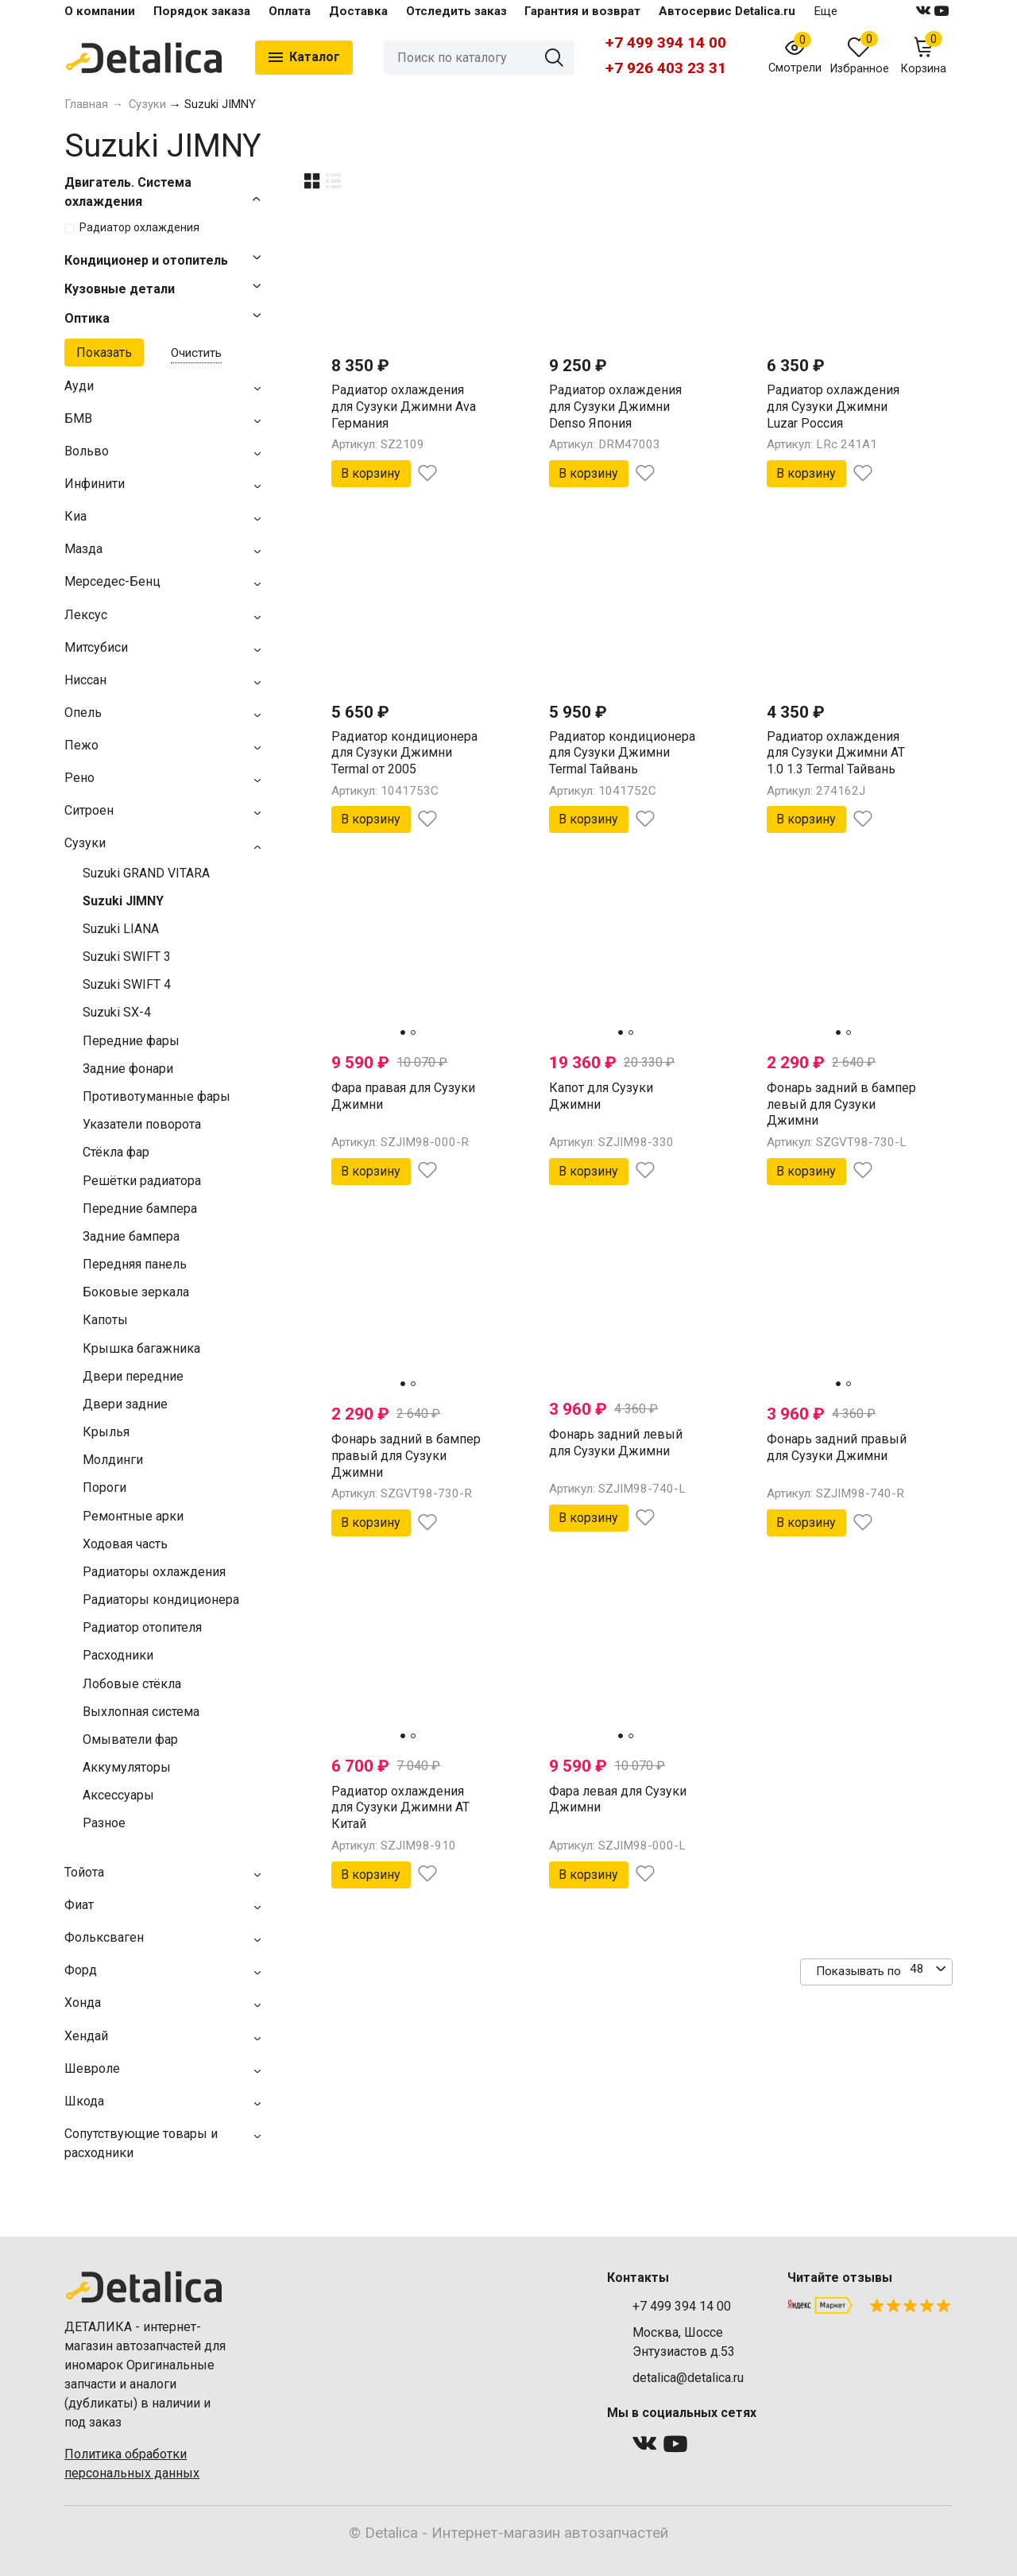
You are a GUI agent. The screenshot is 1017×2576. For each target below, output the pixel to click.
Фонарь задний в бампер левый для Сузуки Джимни (841, 1104)
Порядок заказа (201, 11)
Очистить (196, 353)
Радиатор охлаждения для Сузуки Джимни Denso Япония (615, 406)
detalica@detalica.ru (688, 2377)
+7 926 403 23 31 (665, 68)
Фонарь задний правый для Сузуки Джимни (837, 1447)
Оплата (290, 11)
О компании (99, 11)
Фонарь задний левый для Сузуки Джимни (616, 1442)
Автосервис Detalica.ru (727, 11)
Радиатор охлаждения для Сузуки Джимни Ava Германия (403, 406)
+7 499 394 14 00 (665, 42)
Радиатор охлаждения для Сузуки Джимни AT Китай (400, 1808)
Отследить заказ (456, 11)
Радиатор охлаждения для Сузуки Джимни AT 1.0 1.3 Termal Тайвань (836, 753)
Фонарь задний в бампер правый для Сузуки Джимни (406, 1455)
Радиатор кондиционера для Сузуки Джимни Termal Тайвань (622, 753)
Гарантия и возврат (582, 11)
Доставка (358, 11)
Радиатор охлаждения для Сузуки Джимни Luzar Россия (833, 406)
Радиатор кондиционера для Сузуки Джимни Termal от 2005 (404, 753)
